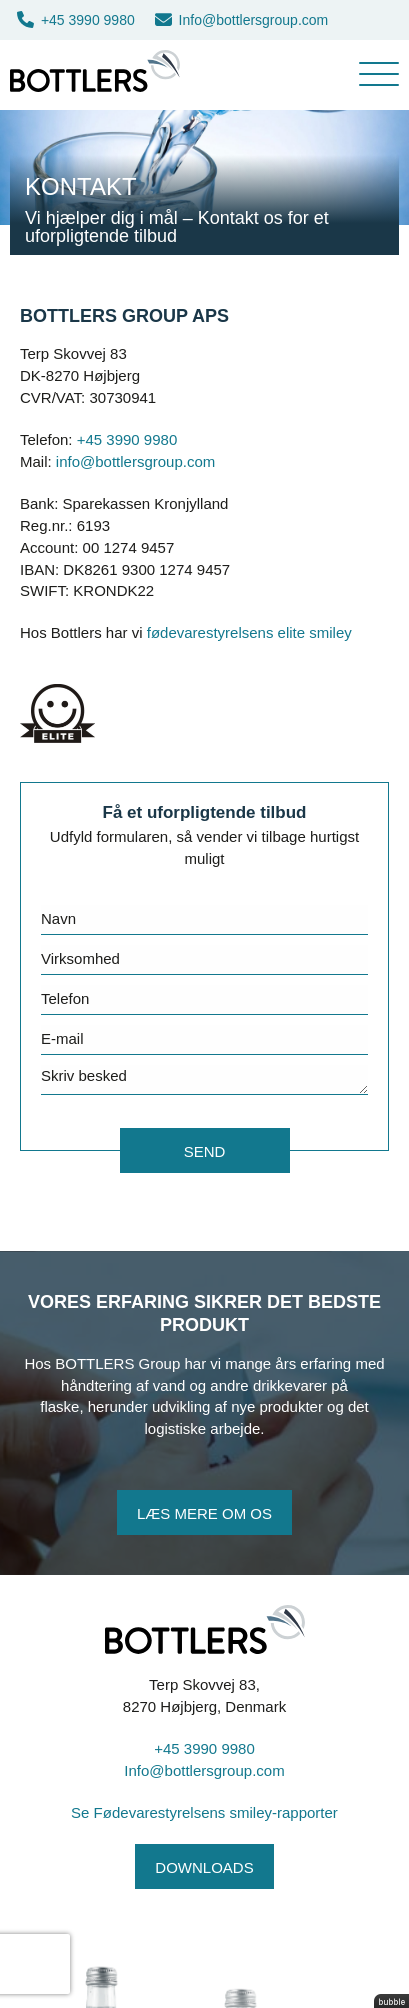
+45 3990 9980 (76, 20)
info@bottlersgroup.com (135, 461)
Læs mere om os (204, 1513)
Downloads (204, 1867)
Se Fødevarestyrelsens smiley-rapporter (204, 1812)
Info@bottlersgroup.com (242, 20)
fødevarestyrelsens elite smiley (249, 632)
